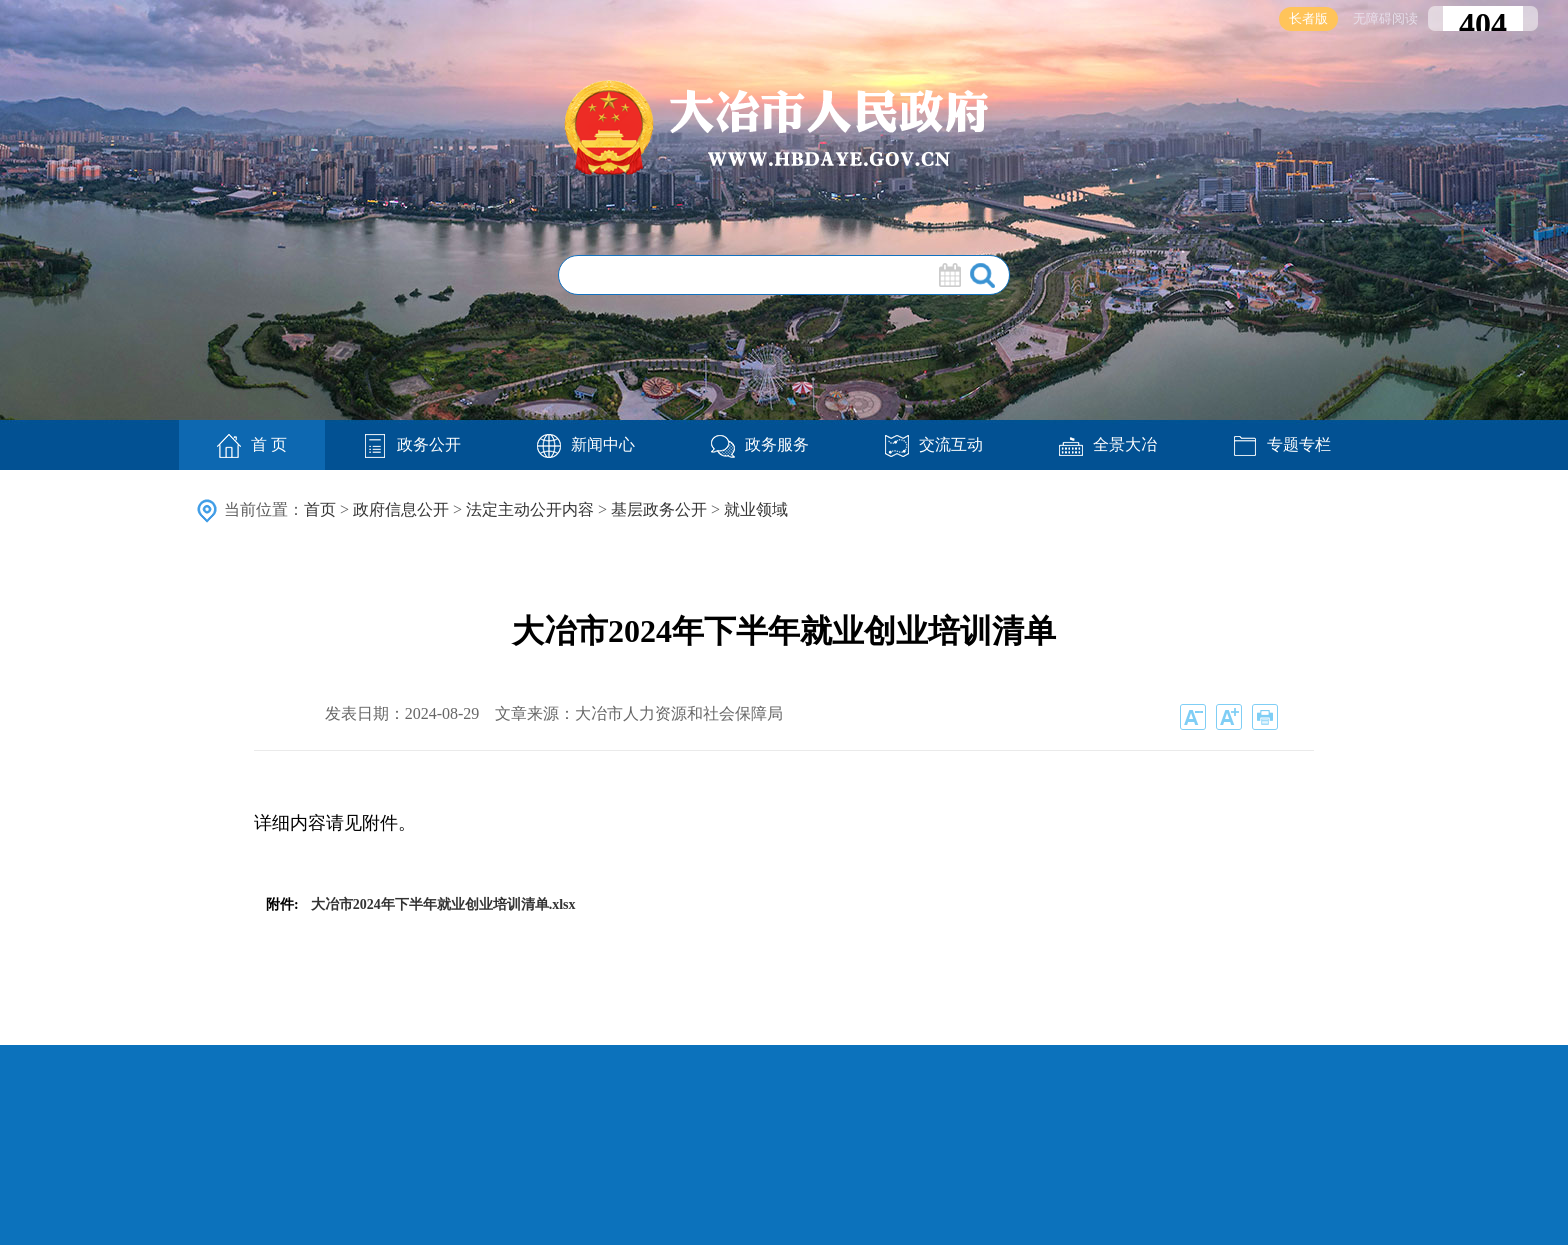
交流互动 (934, 444)
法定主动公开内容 (530, 509)
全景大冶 (1108, 444)
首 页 (252, 446)
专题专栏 (1282, 444)
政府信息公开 (401, 509)
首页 (320, 509)
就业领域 (756, 509)
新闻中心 (586, 444)
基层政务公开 (659, 509)
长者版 (1308, 18)
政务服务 (760, 444)
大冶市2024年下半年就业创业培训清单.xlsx (443, 904)
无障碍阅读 (1385, 18)
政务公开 (412, 444)
